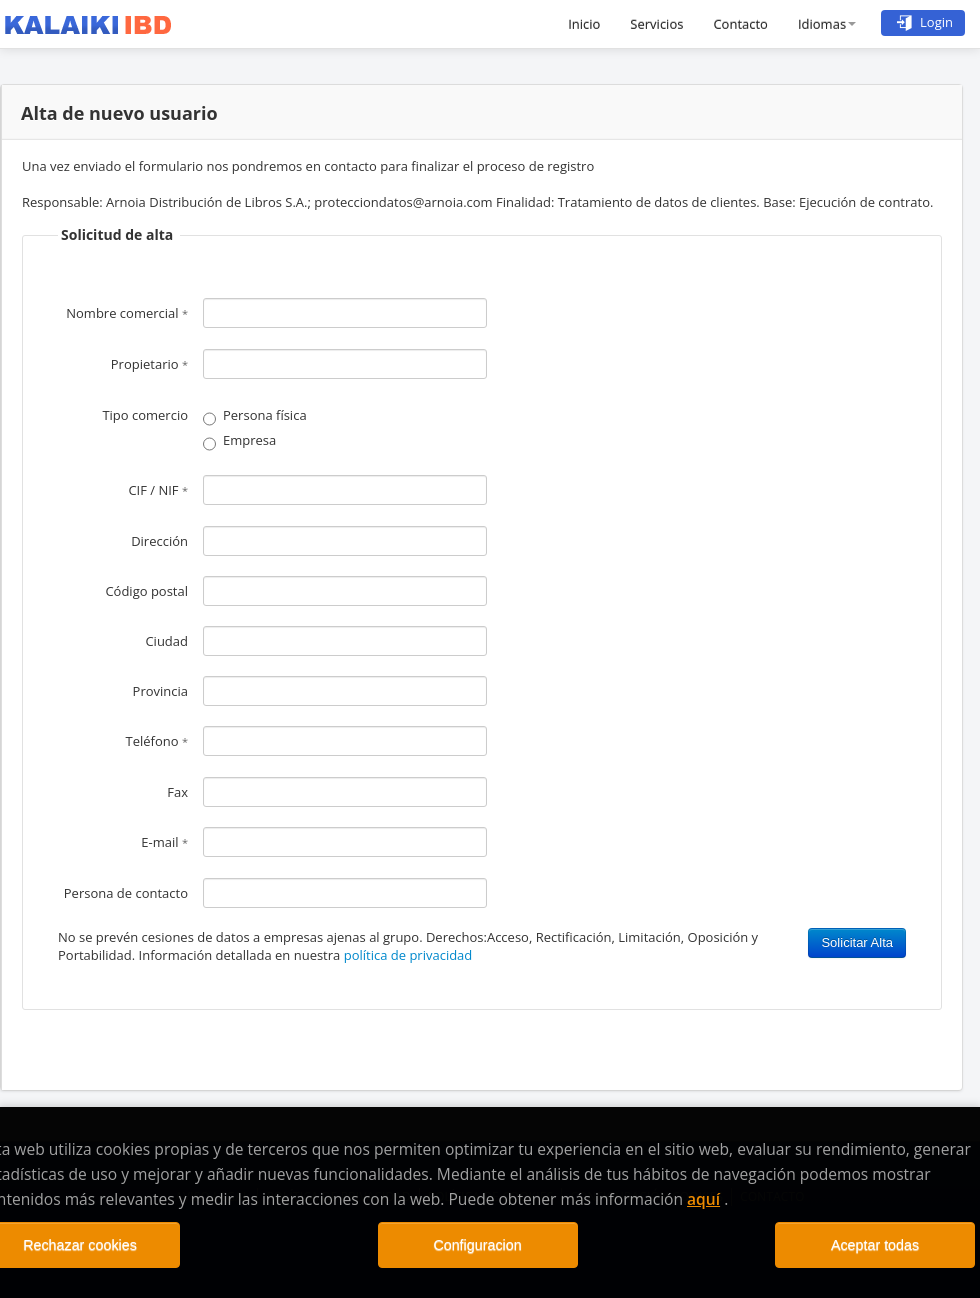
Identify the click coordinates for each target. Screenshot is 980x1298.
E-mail (164, 842)
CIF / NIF (158, 490)
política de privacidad (408, 955)
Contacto (740, 24)
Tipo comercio (145, 415)
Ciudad (166, 641)
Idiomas (827, 24)
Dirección (159, 541)
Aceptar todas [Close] (875, 1245)
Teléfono (157, 741)
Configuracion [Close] (477, 1245)
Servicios (656, 24)
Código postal (146, 591)
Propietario (149, 364)
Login (923, 22)
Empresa (249, 440)
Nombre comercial (127, 313)
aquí (703, 1199)
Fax (177, 792)
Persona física (265, 415)
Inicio (584, 24)
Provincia (160, 691)
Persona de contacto (126, 893)
